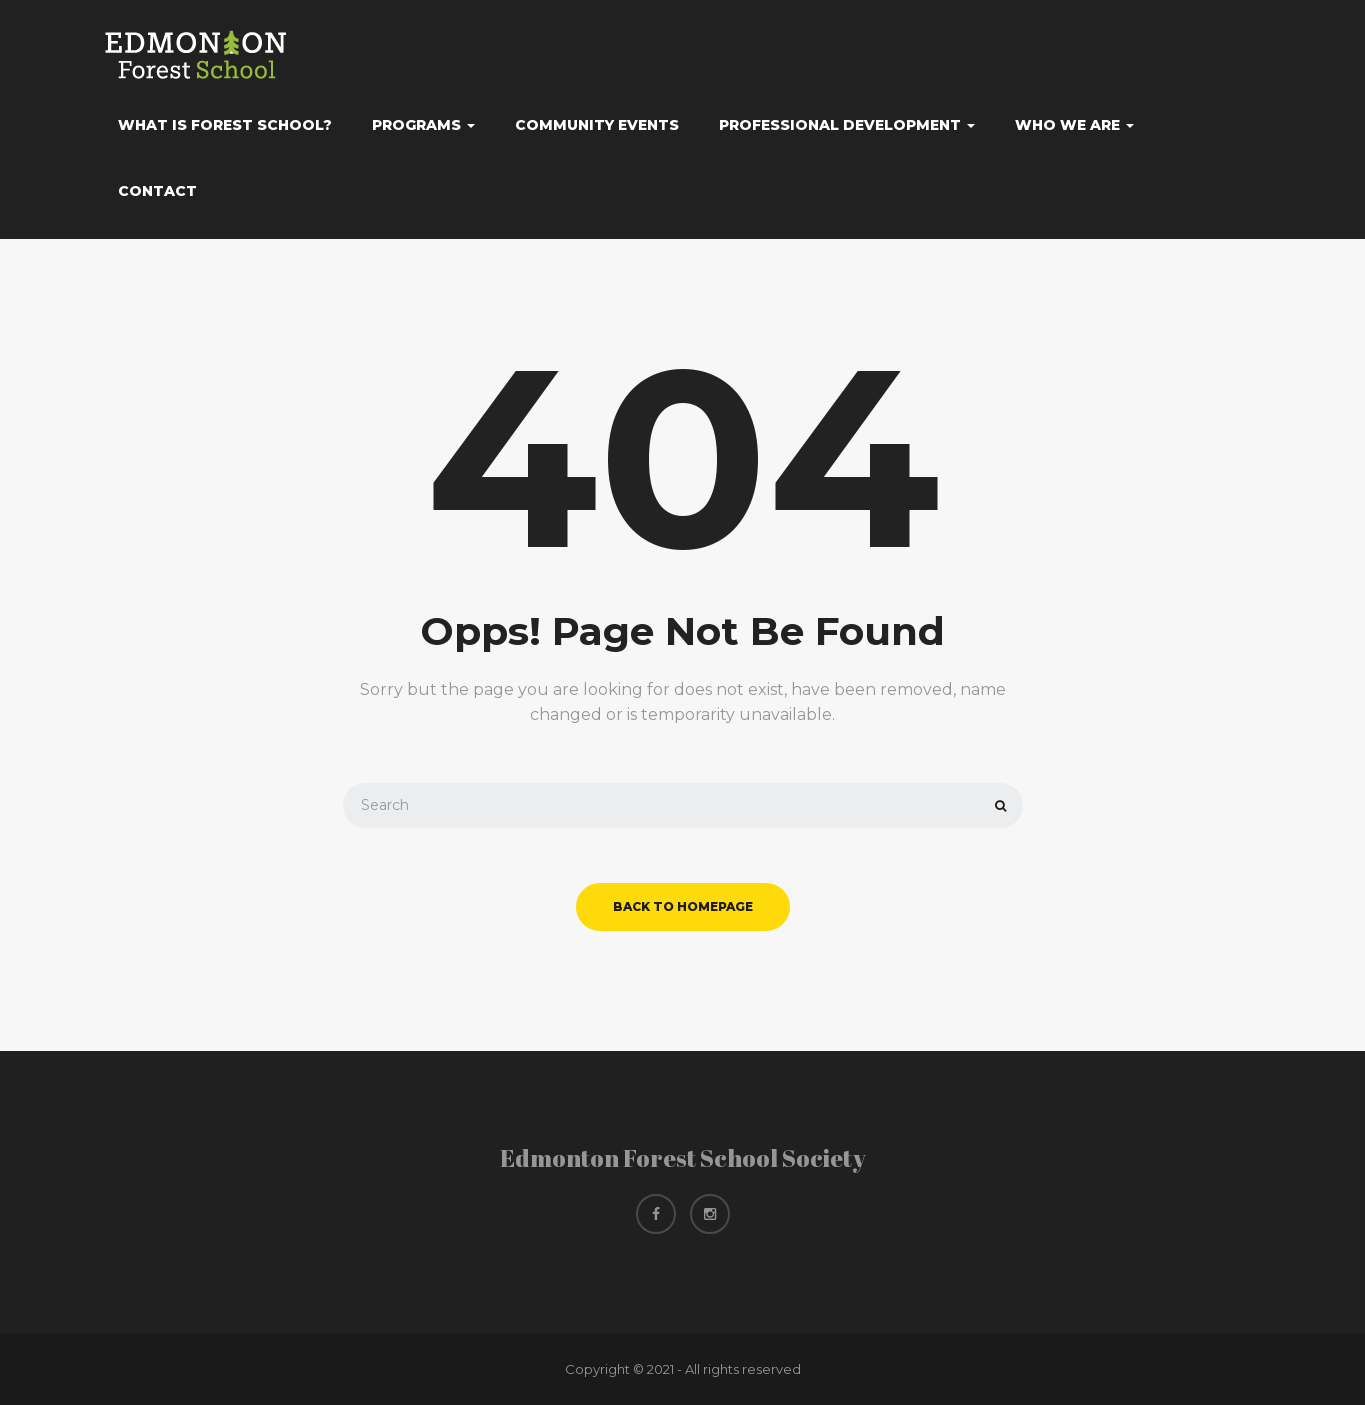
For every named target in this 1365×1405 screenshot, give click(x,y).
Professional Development (847, 125)
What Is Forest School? (225, 125)
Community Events (597, 125)
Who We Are (1074, 125)
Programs (423, 125)
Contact (157, 191)
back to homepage (683, 906)
